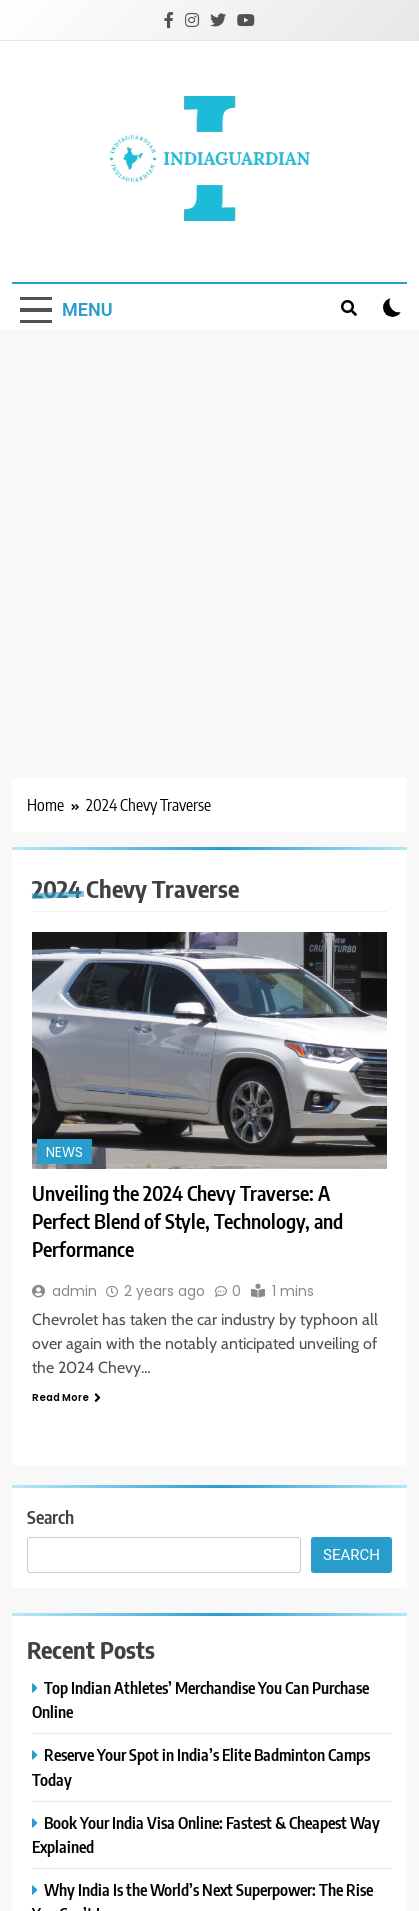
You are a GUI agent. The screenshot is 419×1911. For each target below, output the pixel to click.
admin (74, 1291)
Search (50, 1516)
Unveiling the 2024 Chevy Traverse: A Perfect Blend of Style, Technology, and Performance (187, 1220)
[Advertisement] (194, 534)
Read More (66, 1397)
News (64, 1152)
